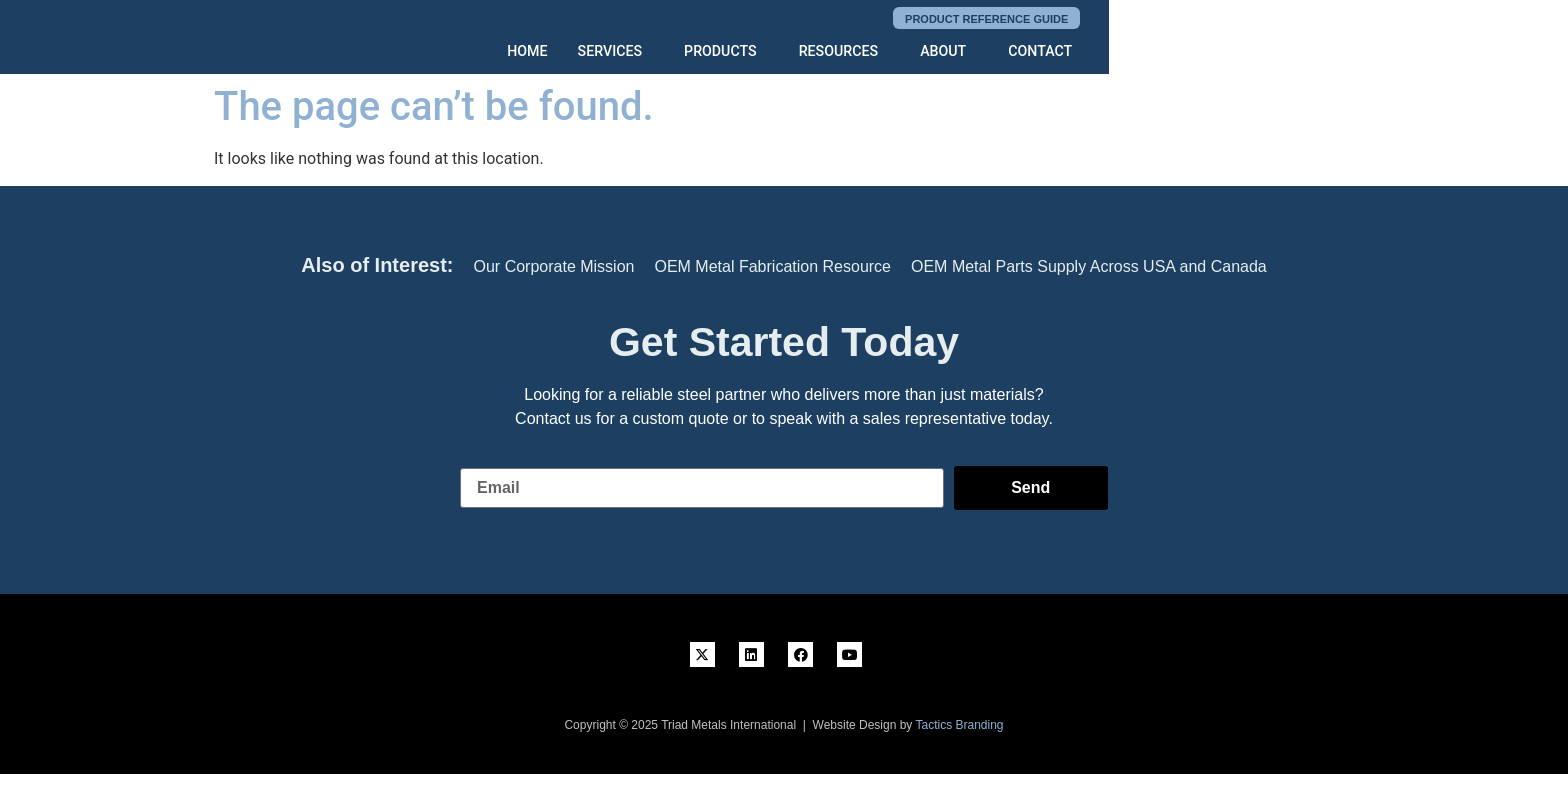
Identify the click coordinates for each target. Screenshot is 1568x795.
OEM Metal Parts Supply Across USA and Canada (1089, 266)
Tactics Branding (959, 725)
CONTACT (1285, 52)
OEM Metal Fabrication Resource (772, 266)
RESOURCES (1085, 52)
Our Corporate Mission (554, 266)
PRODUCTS (969, 52)
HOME (777, 52)
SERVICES (859, 52)
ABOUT (1188, 52)
